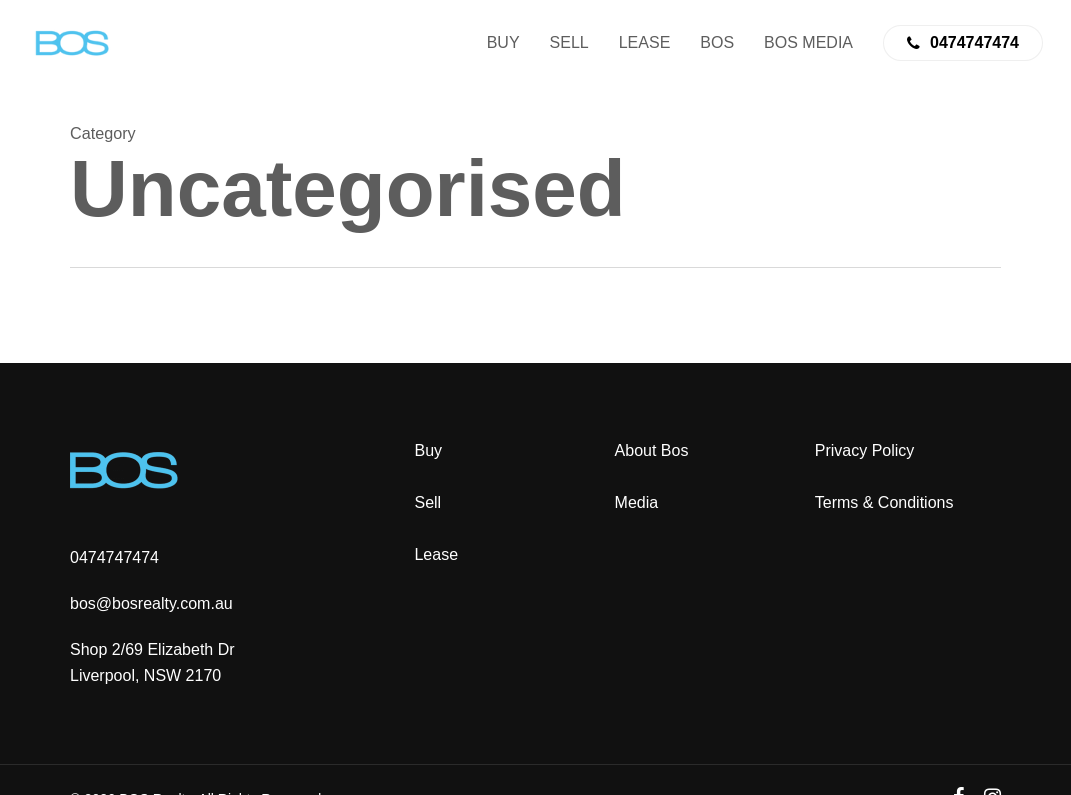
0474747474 (114, 557)
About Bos (652, 450)
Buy (428, 450)
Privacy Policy (865, 450)
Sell (427, 502)
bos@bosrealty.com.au (151, 603)
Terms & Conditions (884, 502)
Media (637, 502)
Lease (436, 554)
